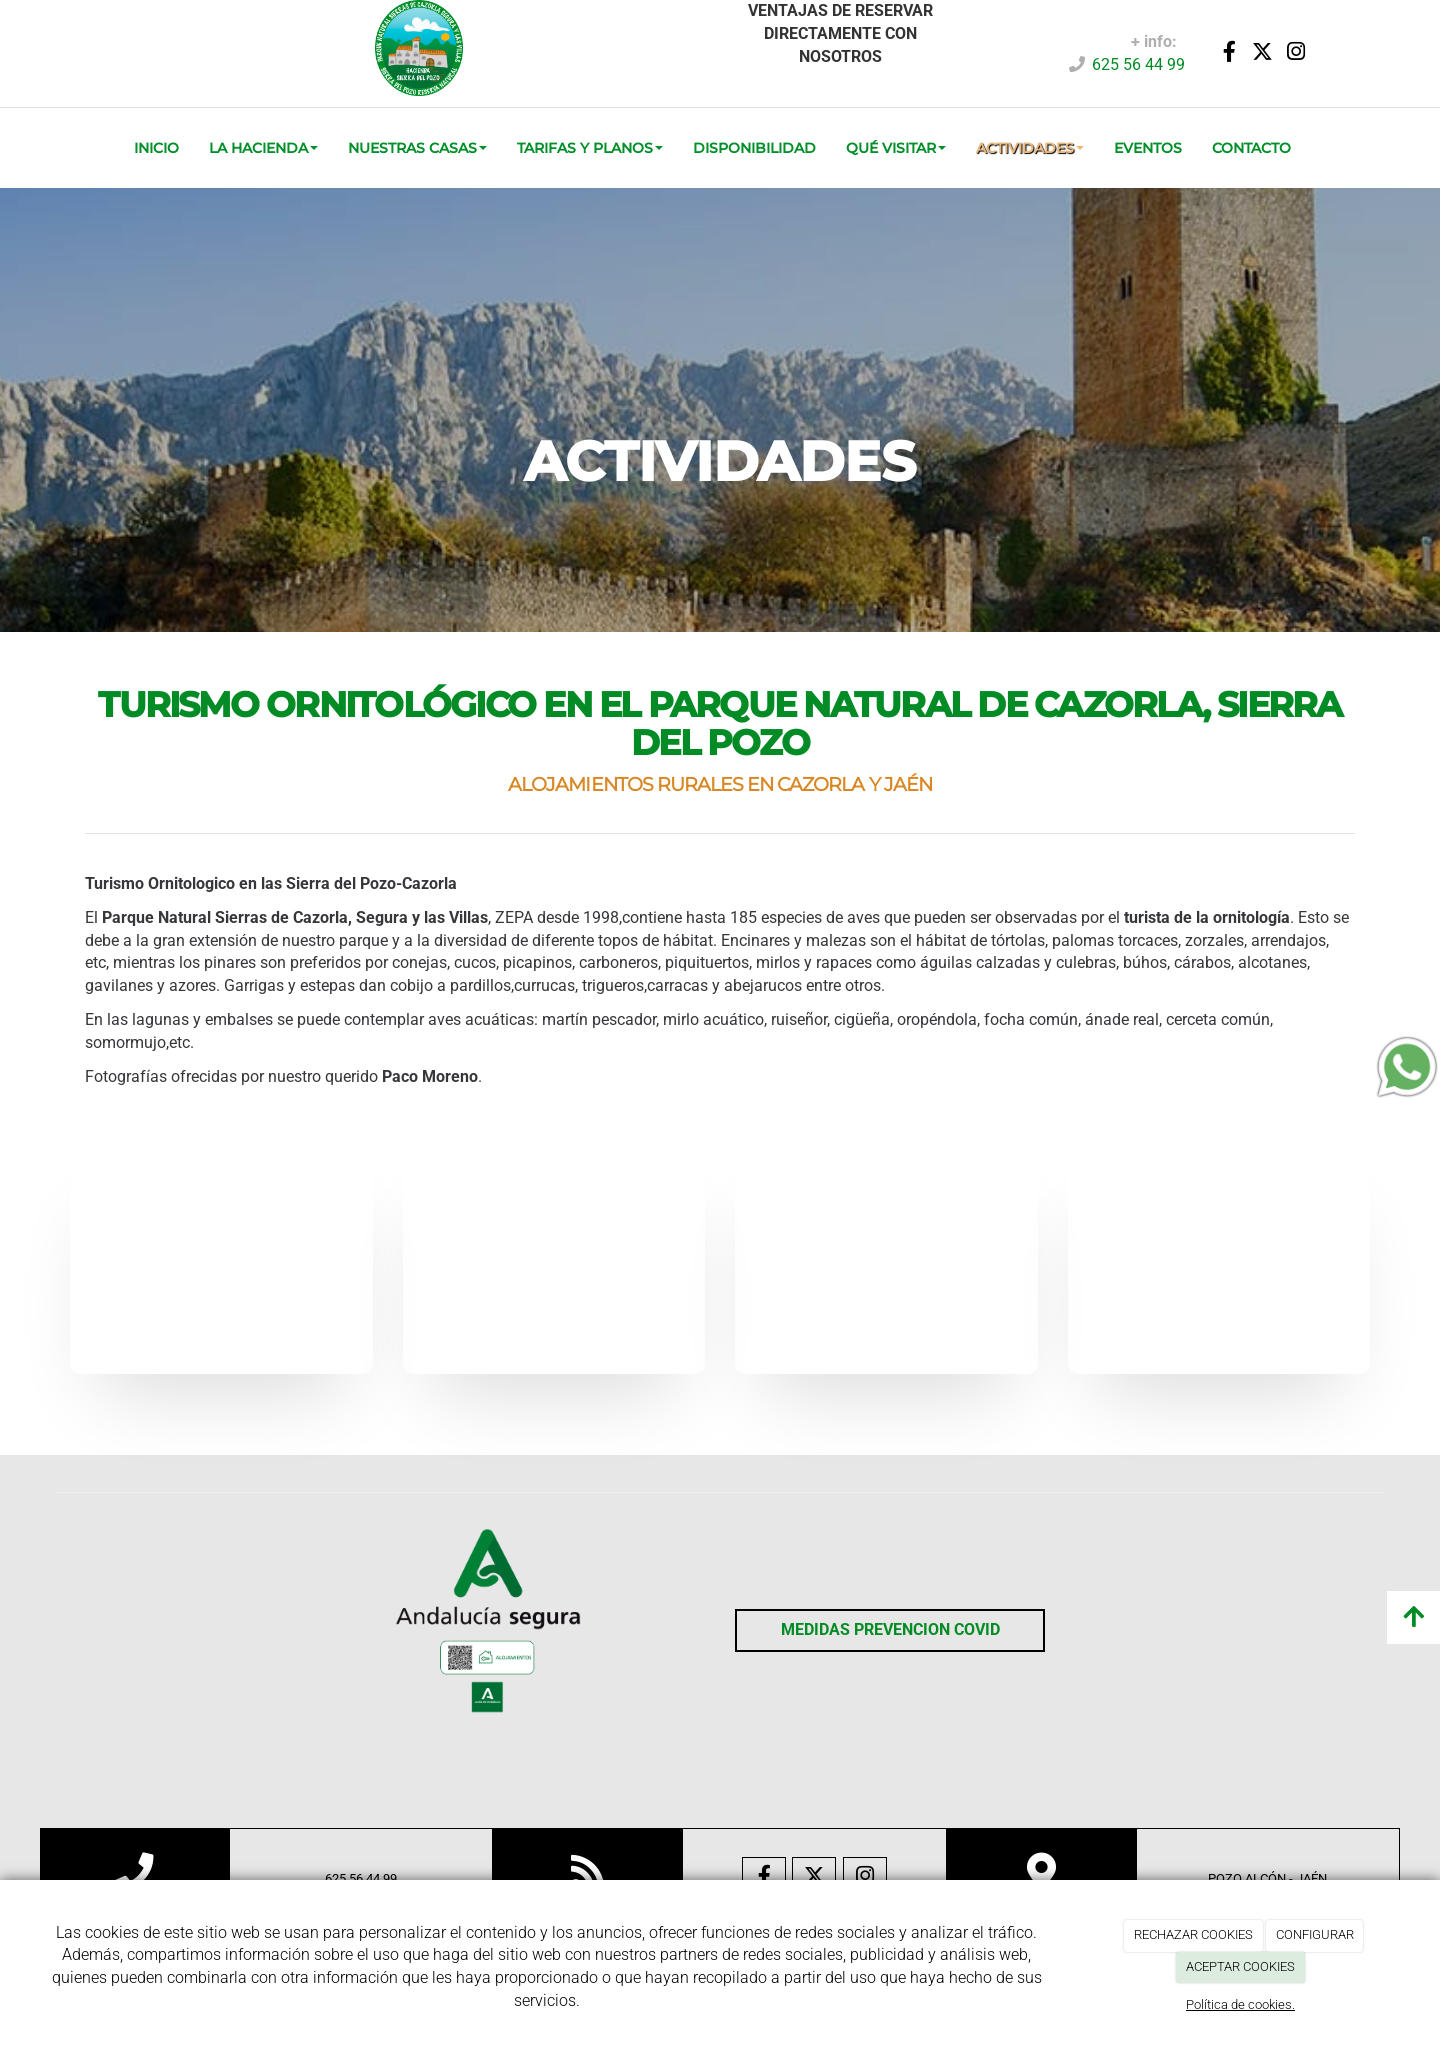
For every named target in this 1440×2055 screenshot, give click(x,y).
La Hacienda (263, 148)
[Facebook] (1230, 53)
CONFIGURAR (1315, 1934)
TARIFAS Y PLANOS (590, 148)
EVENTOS (1148, 148)
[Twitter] (1263, 53)
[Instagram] (1296, 53)
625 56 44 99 (1138, 64)
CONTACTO (1251, 148)
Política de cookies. (1240, 2004)
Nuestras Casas (417, 148)
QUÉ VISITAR (896, 148)
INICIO (156, 148)
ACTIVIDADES (1030, 148)
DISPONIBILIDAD (754, 148)
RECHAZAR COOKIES (1193, 1934)
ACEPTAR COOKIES (1240, 1966)
